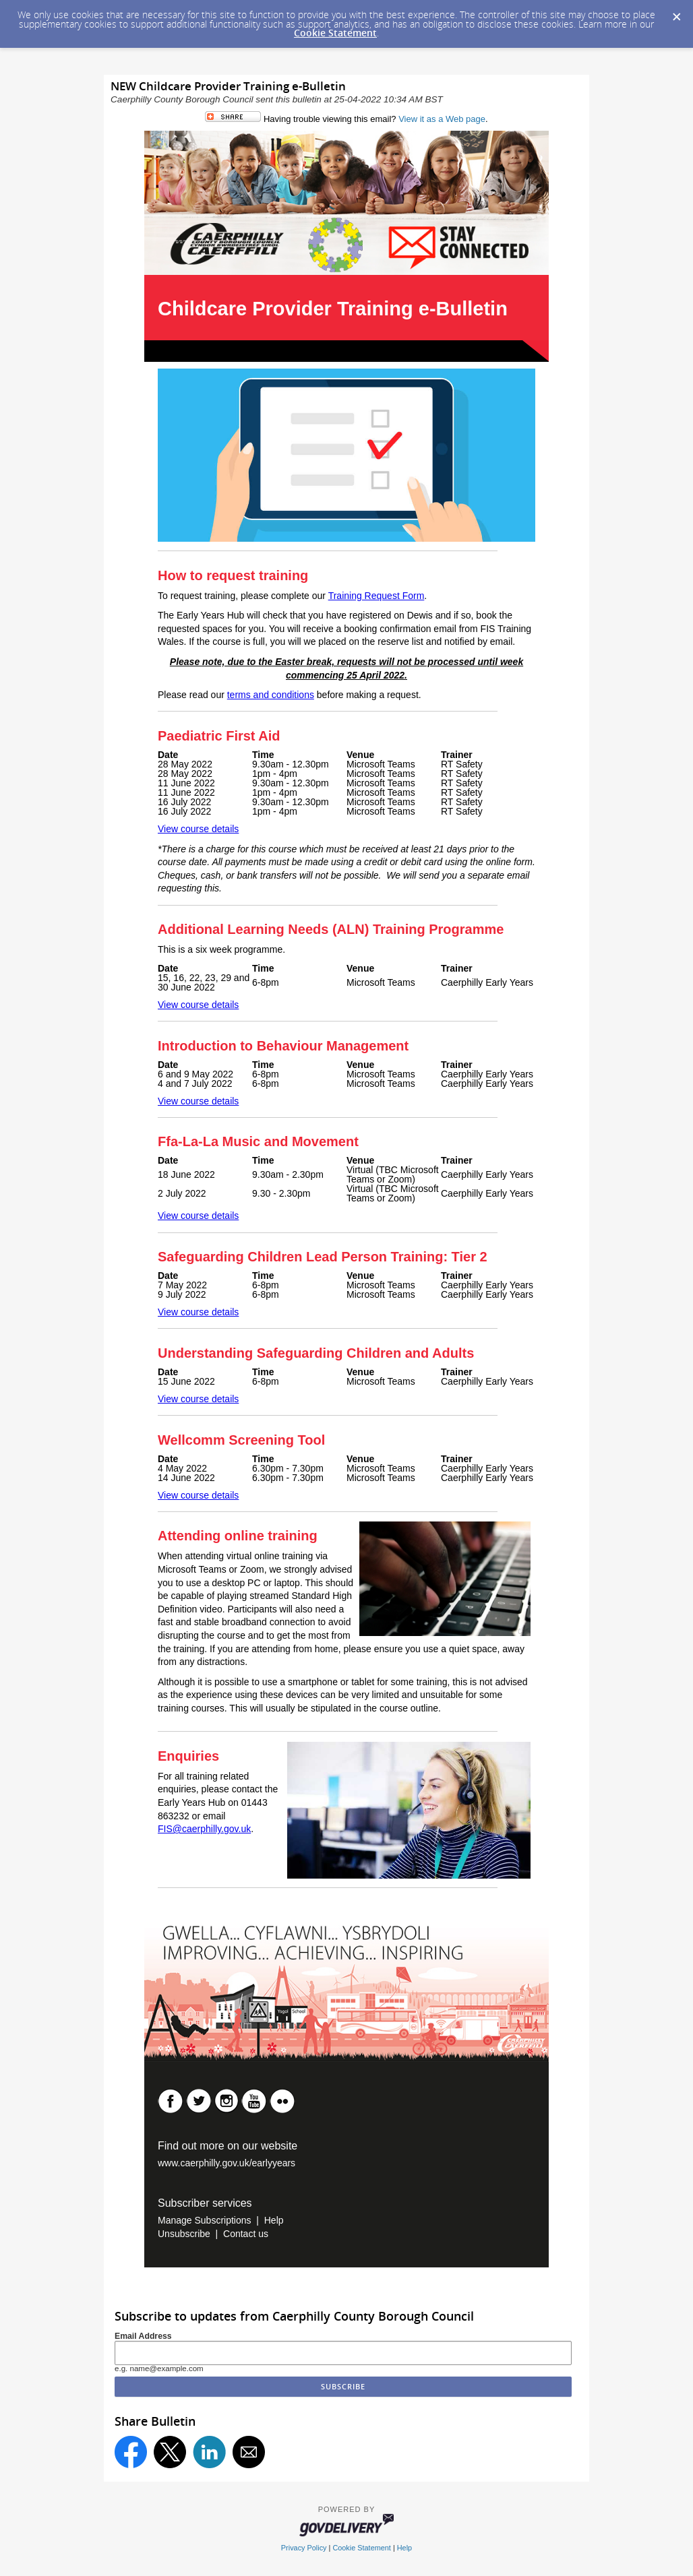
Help (274, 2220)
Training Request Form (376, 595)
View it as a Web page (441, 119)
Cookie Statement (335, 32)
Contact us (245, 2233)
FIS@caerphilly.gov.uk (204, 1828)
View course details (198, 828)
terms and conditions (270, 694)
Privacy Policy (304, 2548)
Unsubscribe (184, 2233)
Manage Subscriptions (204, 2220)
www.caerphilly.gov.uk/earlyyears (226, 2163)
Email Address (143, 2336)
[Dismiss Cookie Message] (676, 13)
